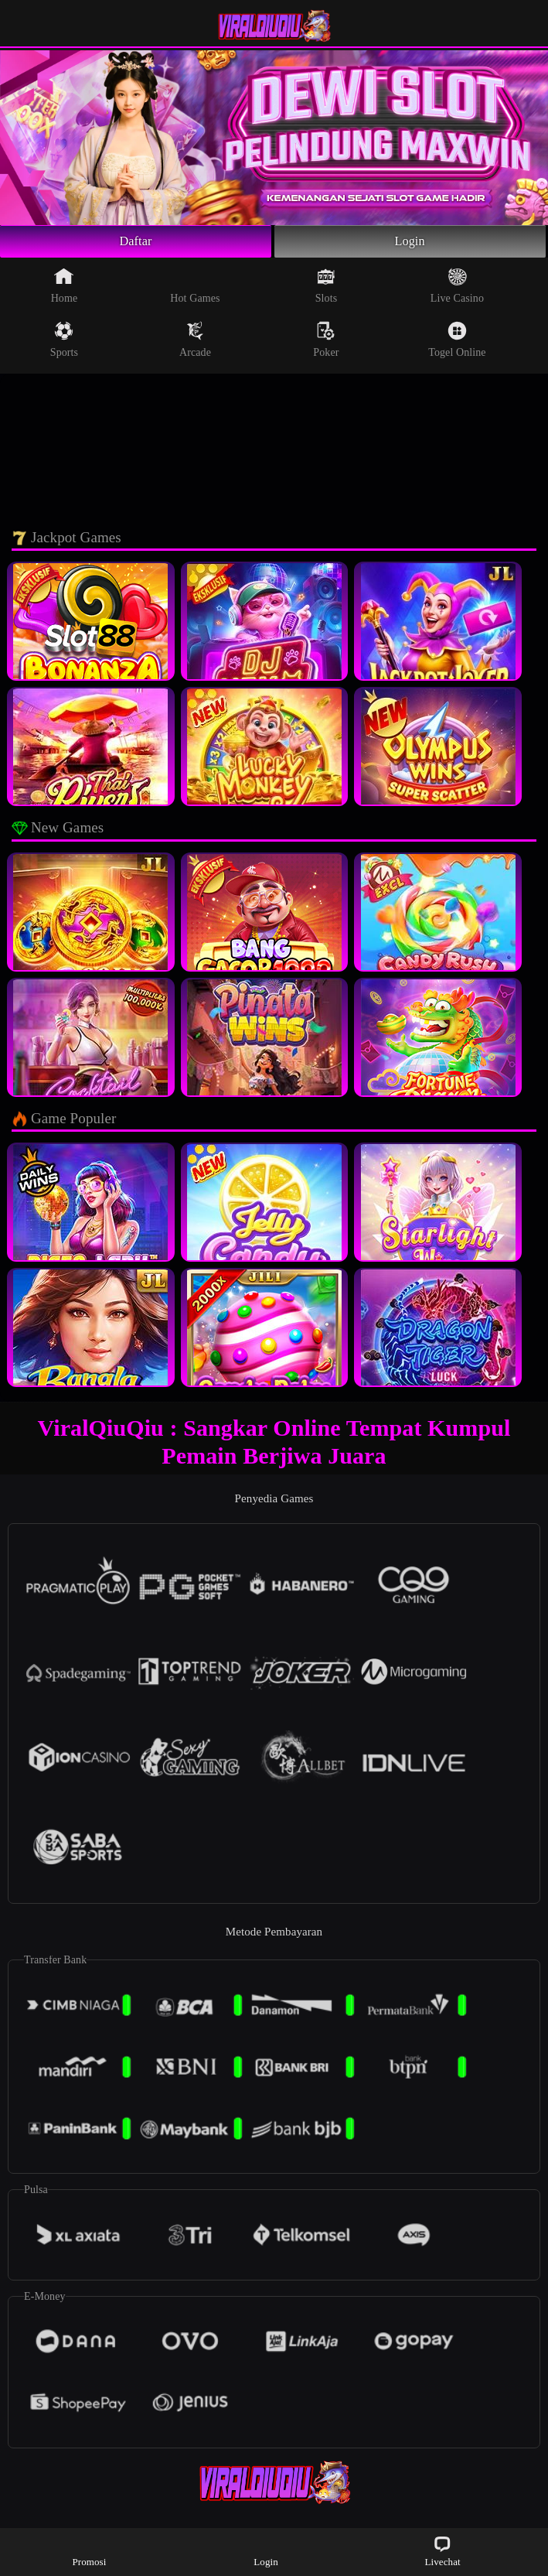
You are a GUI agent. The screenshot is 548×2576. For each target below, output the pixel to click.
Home (64, 288)
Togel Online (456, 342)
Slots (326, 288)
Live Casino (457, 288)
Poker (326, 342)
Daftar (135, 243)
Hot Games (195, 288)
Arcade (195, 342)
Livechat (442, 2550)
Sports (64, 342)
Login (410, 243)
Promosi (89, 2550)
